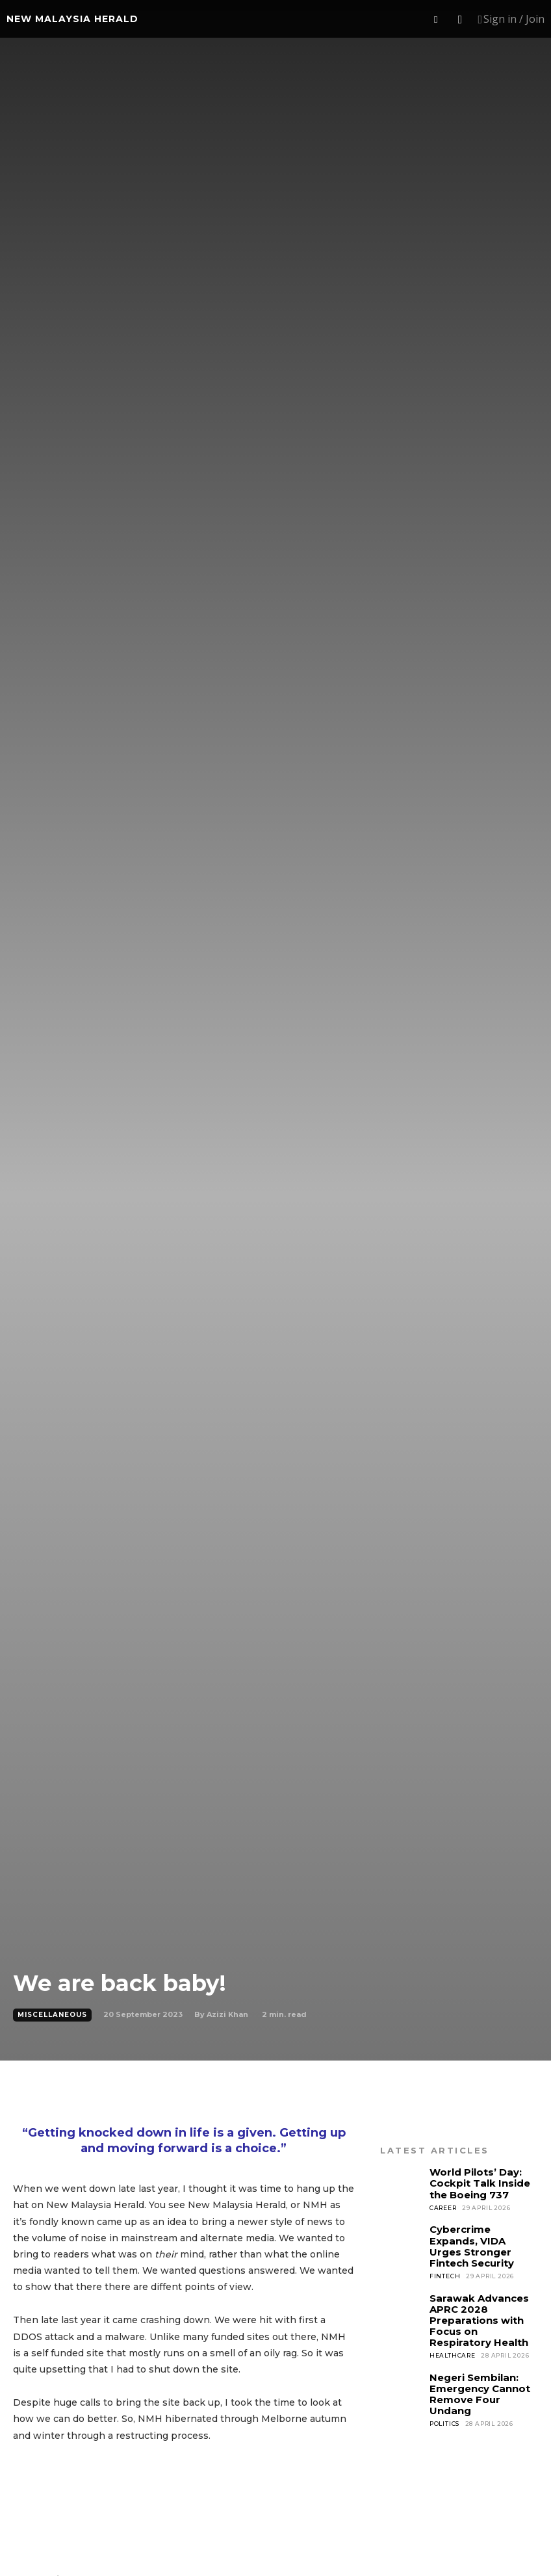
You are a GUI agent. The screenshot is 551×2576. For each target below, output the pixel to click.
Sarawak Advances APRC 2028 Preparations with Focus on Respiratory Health (480, 2302)
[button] (436, 19)
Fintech (445, 2259)
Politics (444, 2387)
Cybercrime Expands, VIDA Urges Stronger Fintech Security (479, 2237)
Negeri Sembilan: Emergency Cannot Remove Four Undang (481, 2365)
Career (443, 2203)
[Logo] (72, 18)
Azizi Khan (227, 2014)
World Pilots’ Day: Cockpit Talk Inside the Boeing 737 (475, 2181)
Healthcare (452, 2333)
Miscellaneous (52, 2015)
